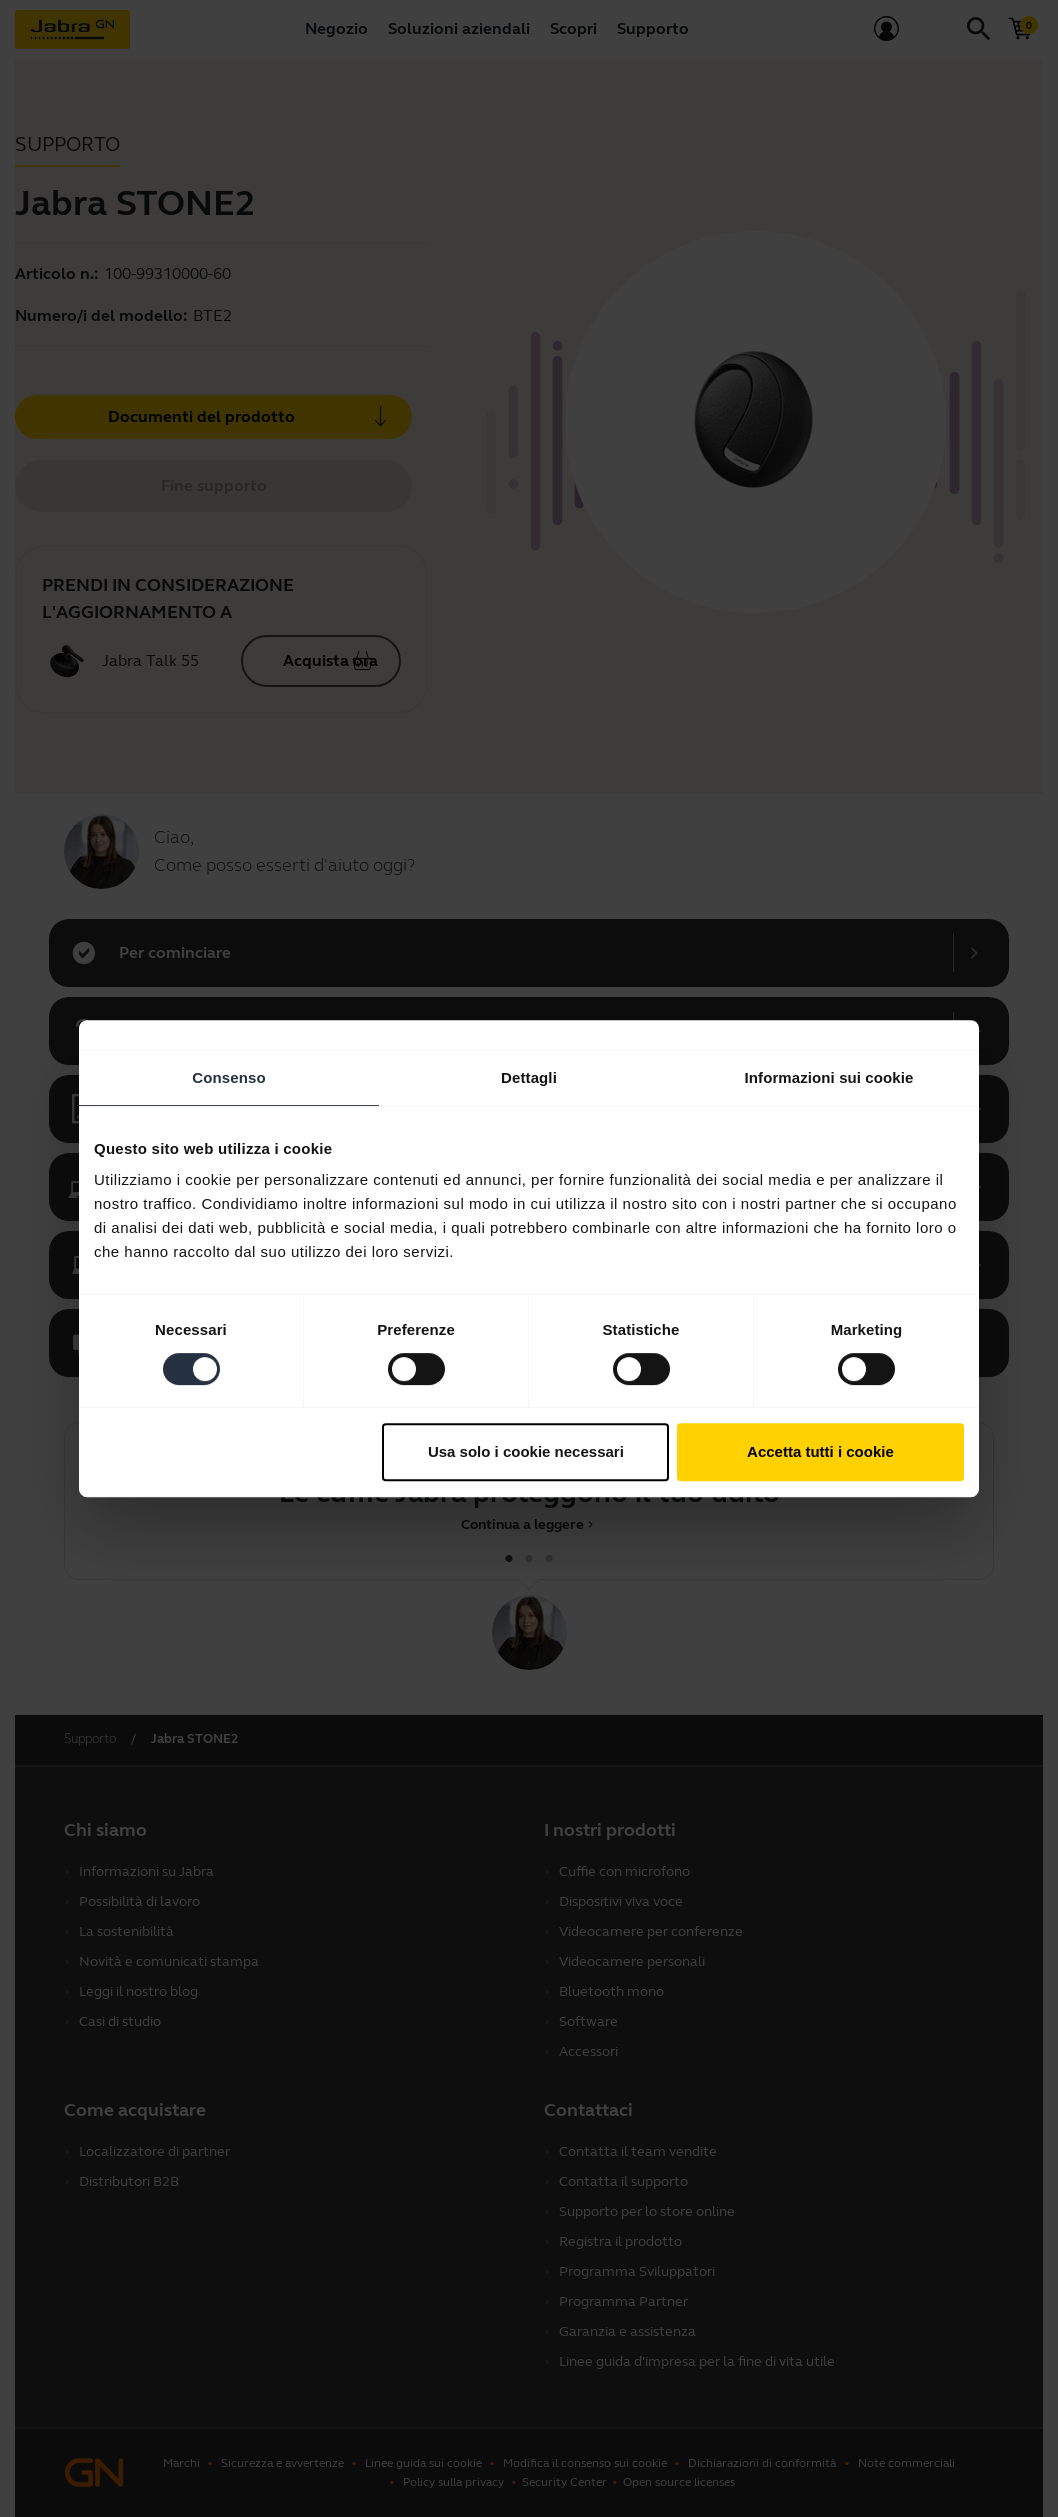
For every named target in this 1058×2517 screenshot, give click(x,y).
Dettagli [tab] (529, 1077)
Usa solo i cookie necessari (526, 1451)
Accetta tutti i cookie (820, 1451)
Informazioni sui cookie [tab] (829, 1077)
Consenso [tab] (228, 1077)
